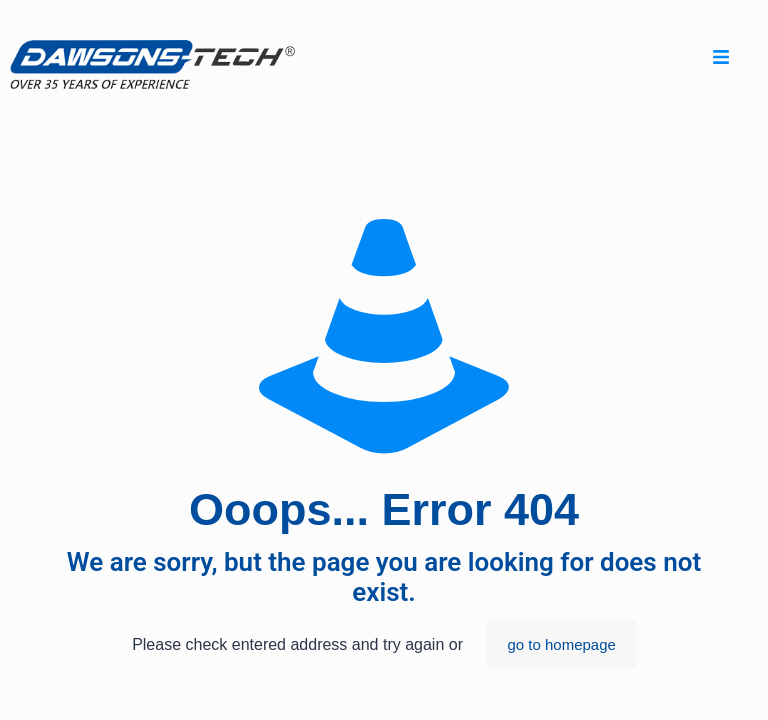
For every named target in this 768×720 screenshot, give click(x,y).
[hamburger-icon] (721, 60)
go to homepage (561, 644)
